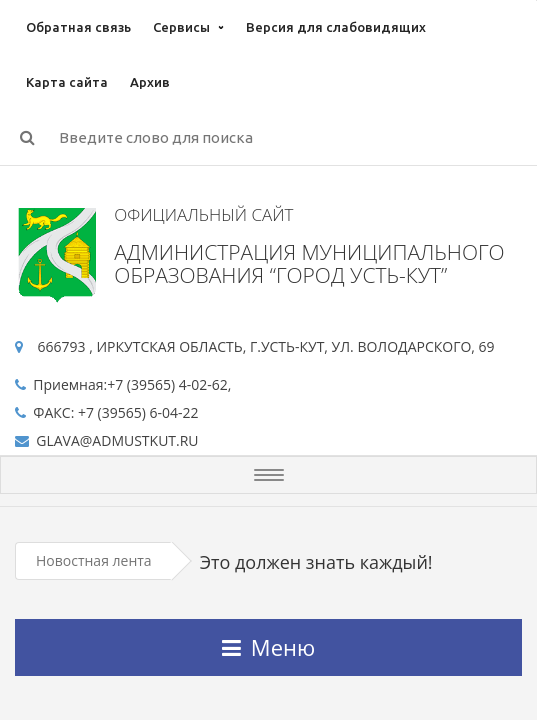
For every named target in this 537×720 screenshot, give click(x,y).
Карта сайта (67, 82)
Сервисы (181, 27)
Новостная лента (94, 560)
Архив (150, 82)
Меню (268, 647)
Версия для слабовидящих (336, 27)
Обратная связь (78, 27)
